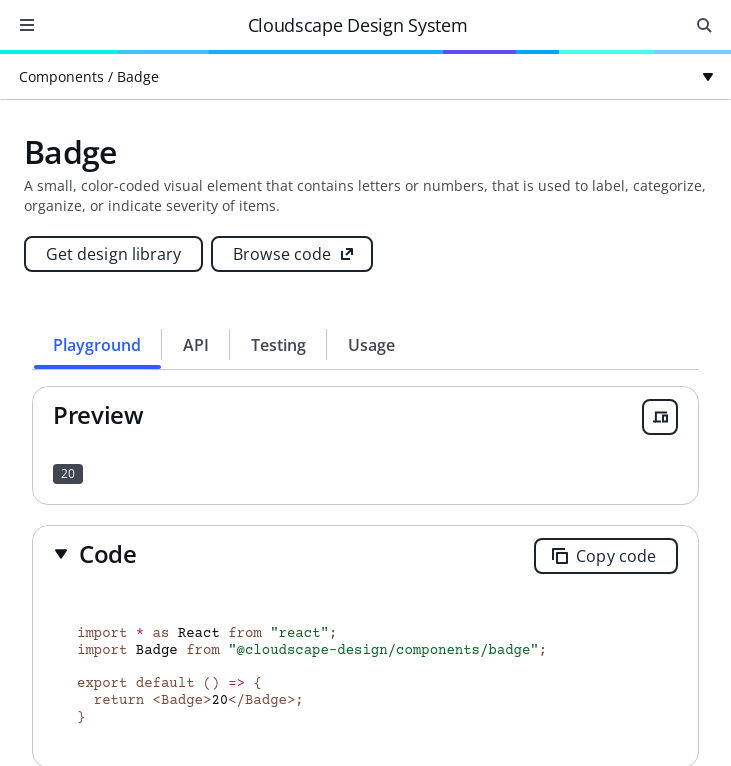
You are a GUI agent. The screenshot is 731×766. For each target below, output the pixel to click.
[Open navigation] (27, 25)
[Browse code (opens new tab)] (292, 254)
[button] (95, 553)
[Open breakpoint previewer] (660, 417)
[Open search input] (704, 25)
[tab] (97, 344)
